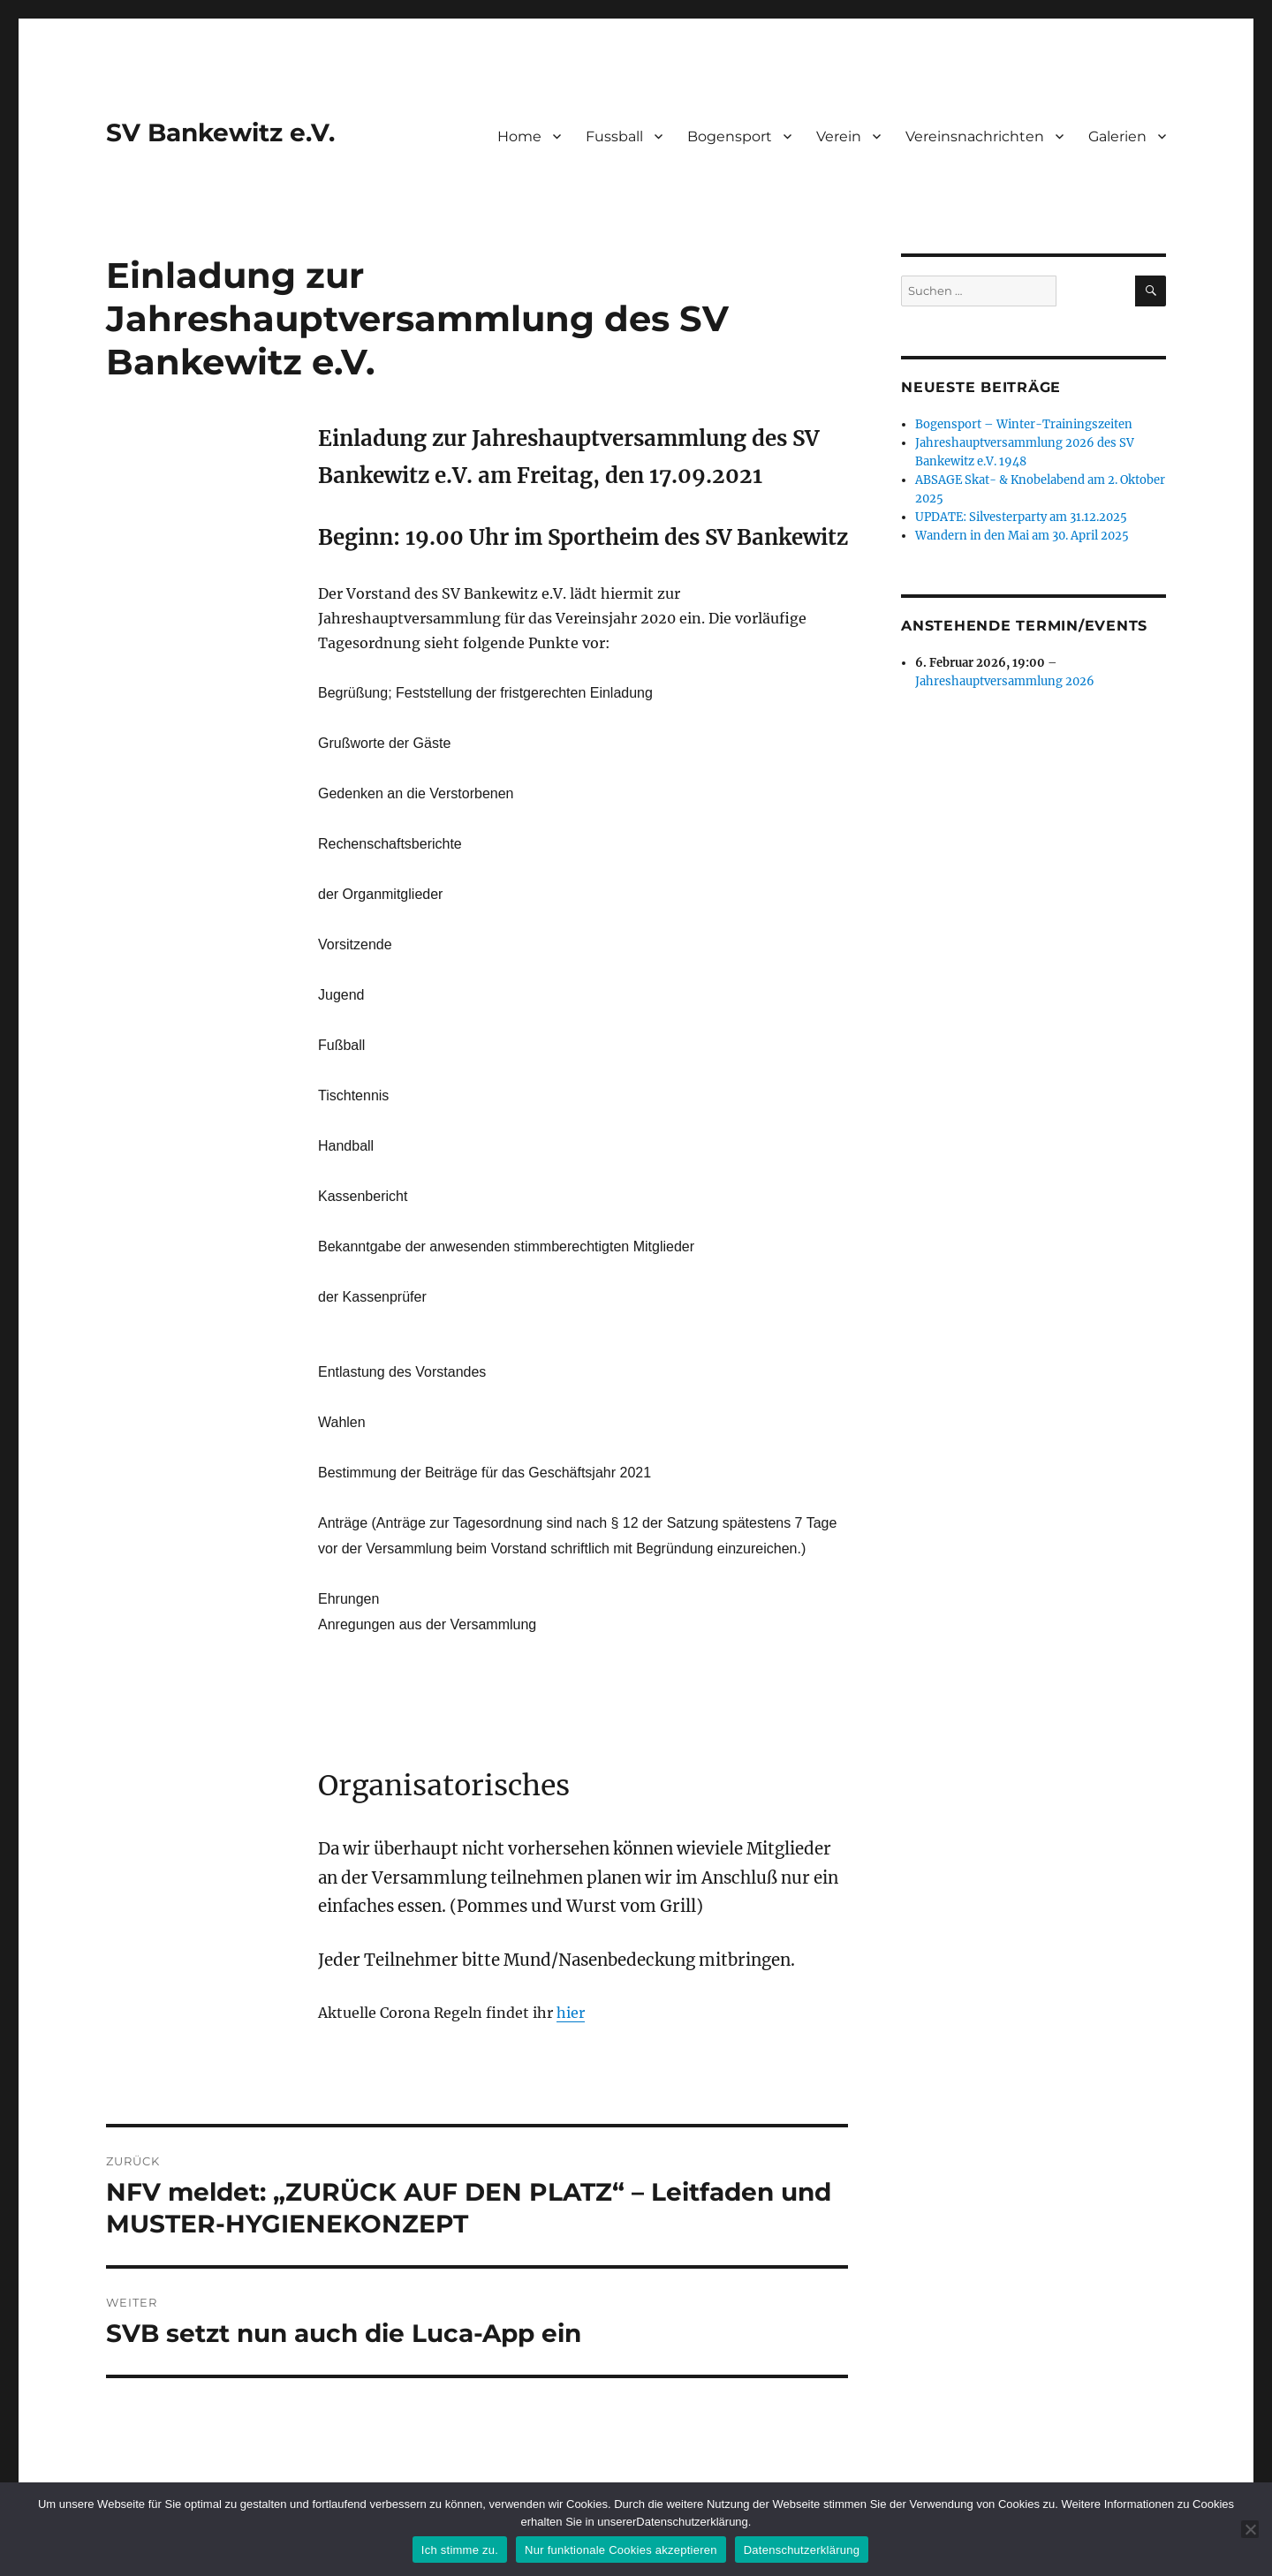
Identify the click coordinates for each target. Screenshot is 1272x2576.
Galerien (1117, 136)
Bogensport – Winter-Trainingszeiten (1023, 424)
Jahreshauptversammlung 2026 (1004, 681)
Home (519, 136)
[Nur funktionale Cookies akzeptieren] (1250, 2529)
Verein (838, 136)
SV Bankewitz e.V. (220, 132)
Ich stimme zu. (459, 2550)
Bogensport (729, 136)
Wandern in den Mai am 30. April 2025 (1022, 535)
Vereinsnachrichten (974, 136)
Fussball (614, 136)
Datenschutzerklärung (801, 2550)
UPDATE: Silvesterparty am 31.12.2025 (1021, 517)
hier (570, 2012)
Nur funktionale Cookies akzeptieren (621, 2550)
